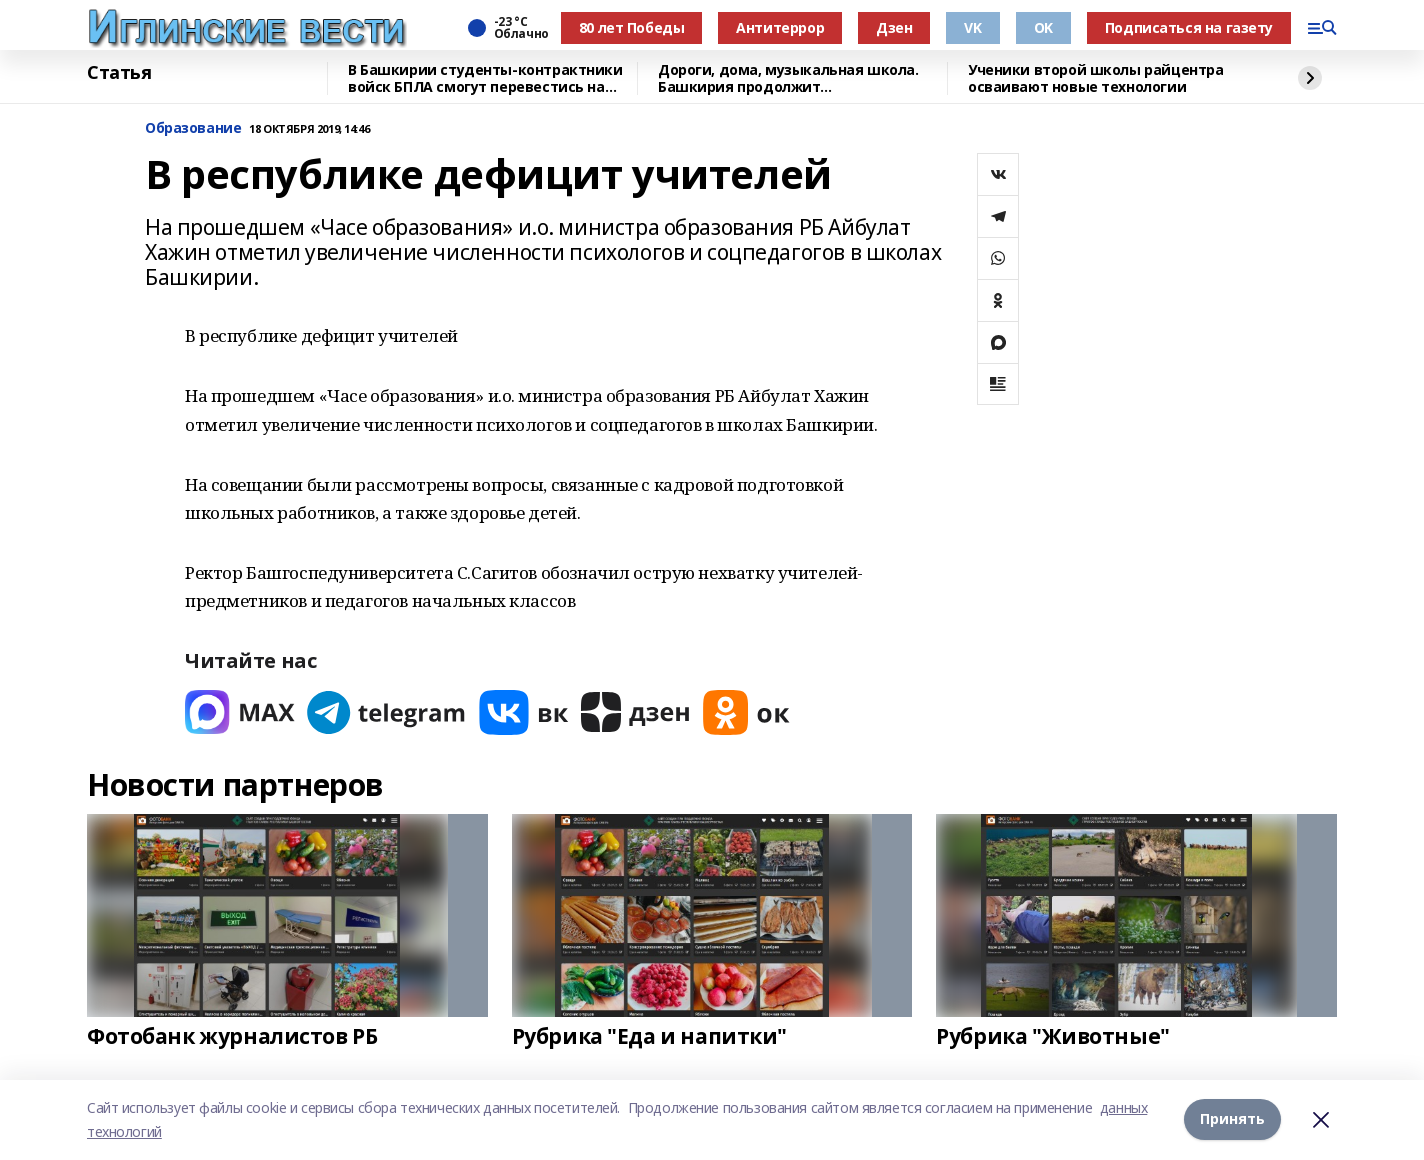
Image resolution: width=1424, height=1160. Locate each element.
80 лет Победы (632, 27)
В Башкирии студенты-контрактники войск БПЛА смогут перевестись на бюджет (485, 78)
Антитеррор (780, 27)
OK (1043, 27)
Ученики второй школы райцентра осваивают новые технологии (1095, 78)
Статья (119, 73)
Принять (1232, 1118)
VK (972, 27)
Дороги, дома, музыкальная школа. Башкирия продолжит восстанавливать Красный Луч (788, 78)
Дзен (894, 27)
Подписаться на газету (1189, 27)
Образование (193, 128)
